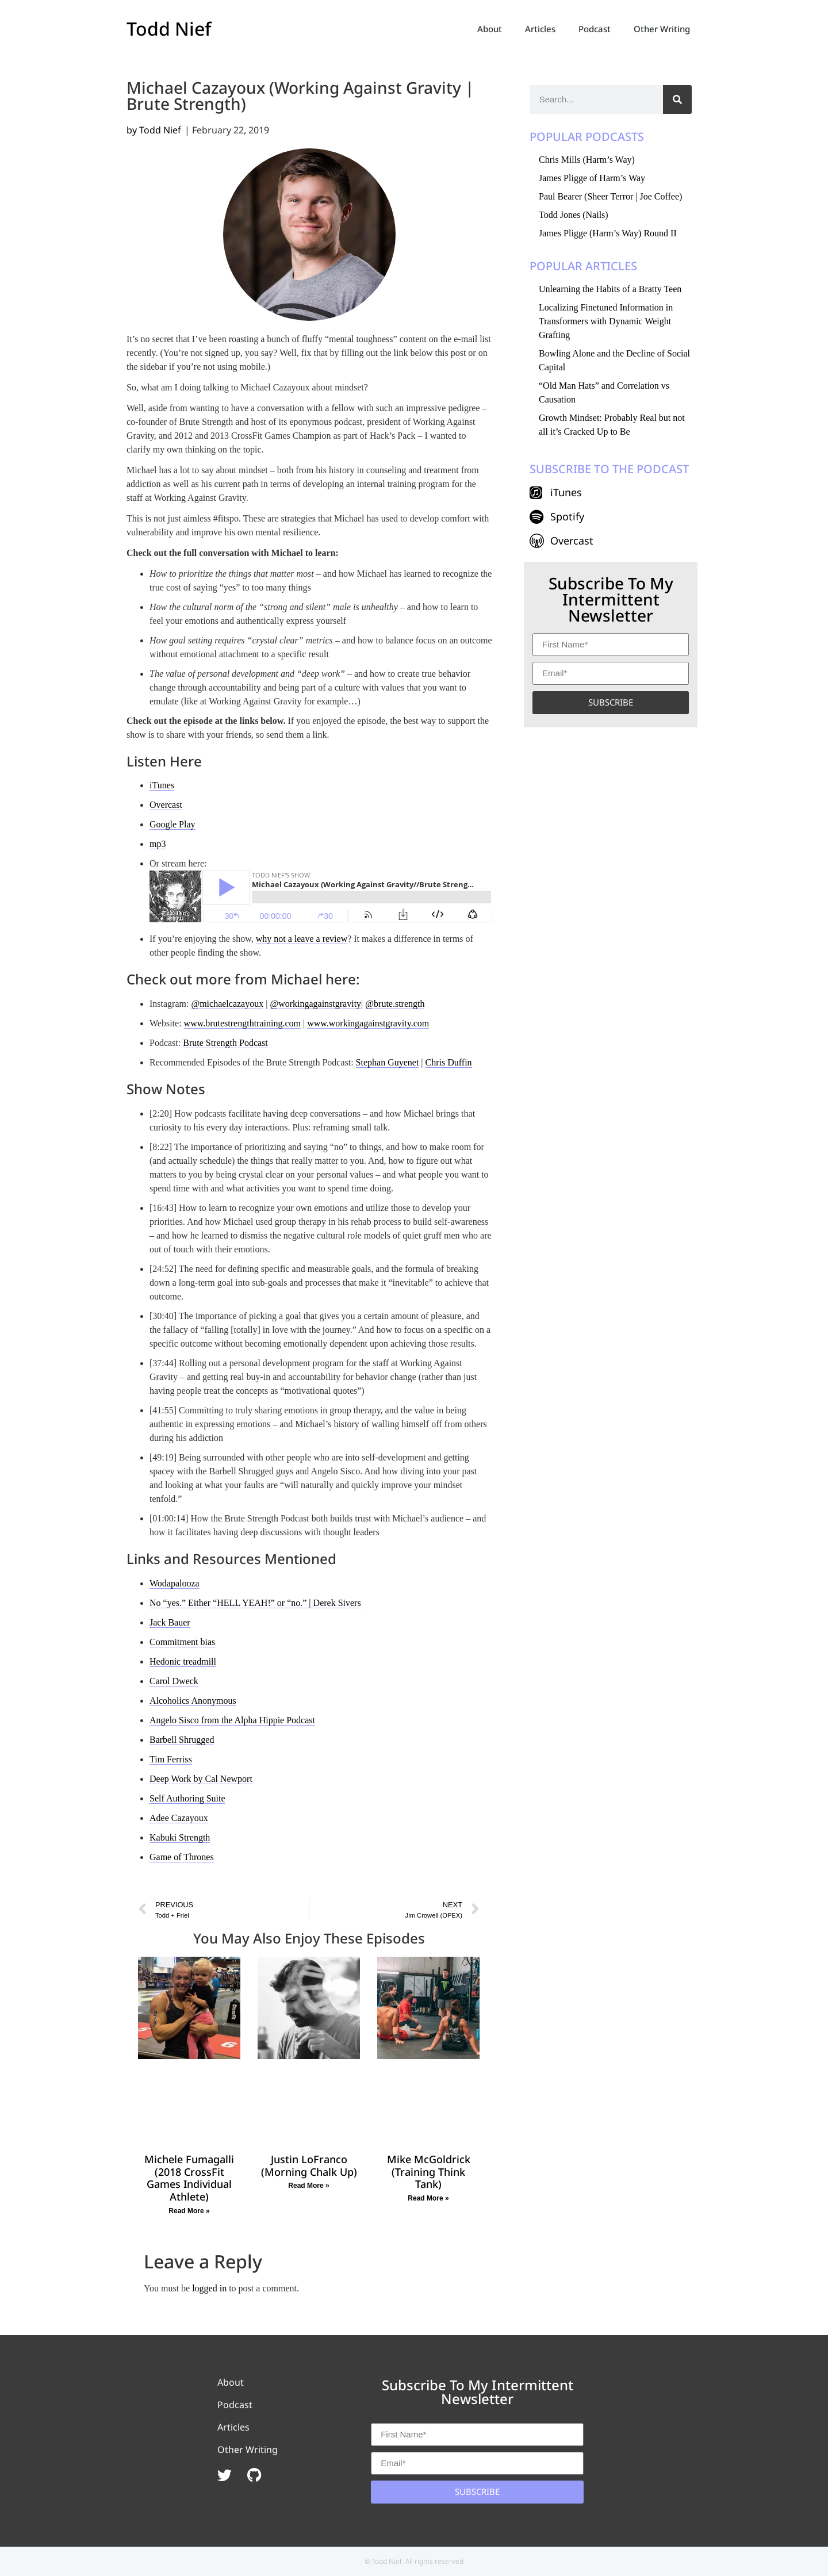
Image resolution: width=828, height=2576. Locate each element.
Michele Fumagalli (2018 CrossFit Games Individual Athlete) (189, 2177)
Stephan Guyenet (387, 1062)
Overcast (166, 805)
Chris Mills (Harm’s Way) (587, 159)
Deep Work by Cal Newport (201, 1779)
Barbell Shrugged (182, 1740)
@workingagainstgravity (315, 1004)
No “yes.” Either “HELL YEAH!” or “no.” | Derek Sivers (255, 1603)
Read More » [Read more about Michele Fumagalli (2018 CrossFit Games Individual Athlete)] (188, 2211)
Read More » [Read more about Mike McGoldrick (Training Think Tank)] (428, 2198)
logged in (209, 2288)
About (489, 28)
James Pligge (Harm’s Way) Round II (608, 233)
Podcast (594, 28)
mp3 (158, 844)
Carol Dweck (174, 1681)
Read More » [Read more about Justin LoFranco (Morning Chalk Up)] (308, 2186)
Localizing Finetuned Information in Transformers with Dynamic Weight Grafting (606, 321)
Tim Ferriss (171, 1759)
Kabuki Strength (180, 1837)
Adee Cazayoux (179, 1818)
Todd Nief (168, 28)
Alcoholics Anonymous (193, 1700)
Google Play (172, 824)
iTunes (162, 785)
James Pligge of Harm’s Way (592, 178)
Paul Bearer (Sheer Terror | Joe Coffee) (610, 196)
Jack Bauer (170, 1622)
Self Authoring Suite (187, 1798)
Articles (540, 28)
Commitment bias (182, 1642)
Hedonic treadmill (183, 1661)
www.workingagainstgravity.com (368, 1023)
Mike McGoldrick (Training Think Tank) (428, 2171)
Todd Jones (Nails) (573, 215)
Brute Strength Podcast (225, 1043)
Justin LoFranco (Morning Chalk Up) (309, 2165)
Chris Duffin (448, 1062)
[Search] (677, 99)
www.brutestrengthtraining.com (242, 1023)
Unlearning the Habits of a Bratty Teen (610, 289)
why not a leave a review (301, 939)
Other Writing (662, 28)
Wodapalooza (175, 1583)
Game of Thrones (182, 1857)
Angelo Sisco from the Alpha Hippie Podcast (232, 1720)
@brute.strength (394, 1004)
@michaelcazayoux (227, 1004)
